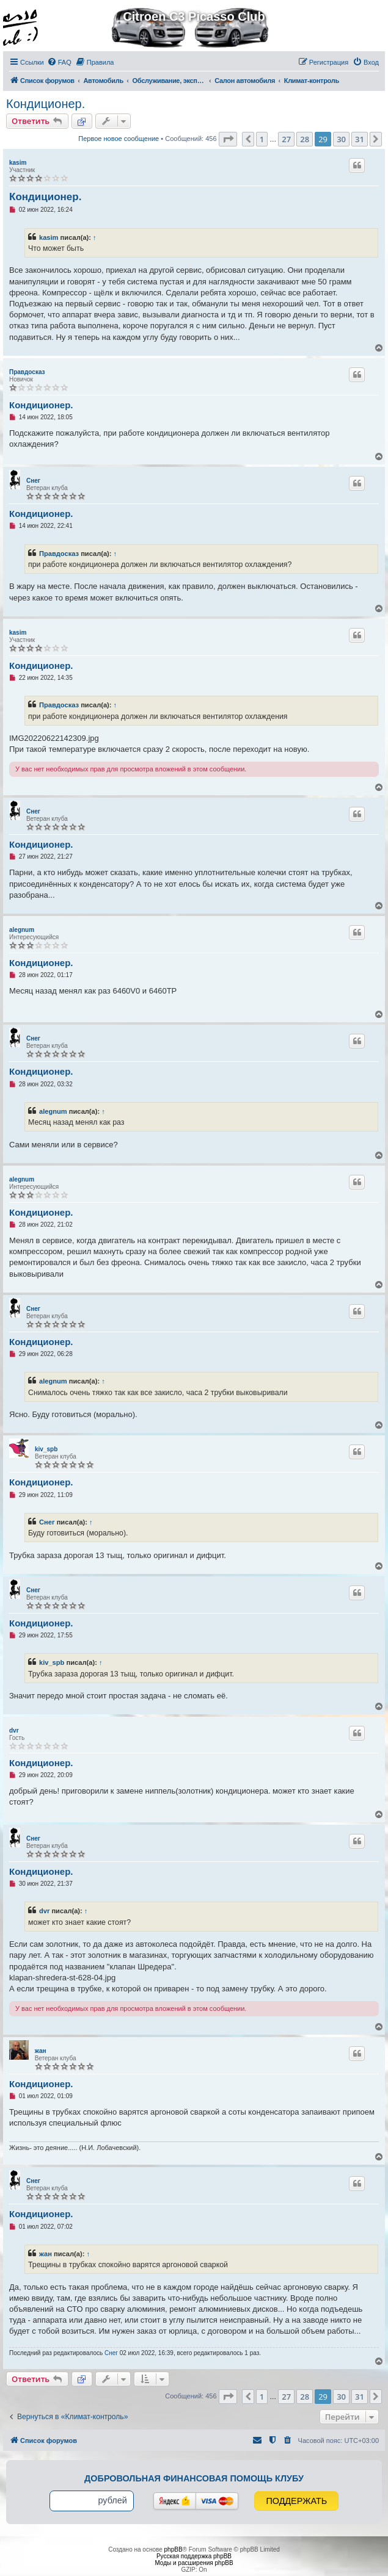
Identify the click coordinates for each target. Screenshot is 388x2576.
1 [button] (262, 139)
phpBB (173, 2549)
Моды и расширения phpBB (194, 2563)
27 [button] (286, 139)
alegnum (21, 929)
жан (40, 2050)
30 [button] (341, 139)
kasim (17, 162)
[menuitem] (59, 62)
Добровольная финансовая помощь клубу (194, 2478)
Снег (33, 480)
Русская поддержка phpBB (194, 2556)
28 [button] (304, 139)
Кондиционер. (45, 103)
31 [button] (359, 139)
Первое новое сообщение (118, 138)
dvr (14, 1730)
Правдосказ (27, 372)
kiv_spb (46, 1449)
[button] (228, 139)
